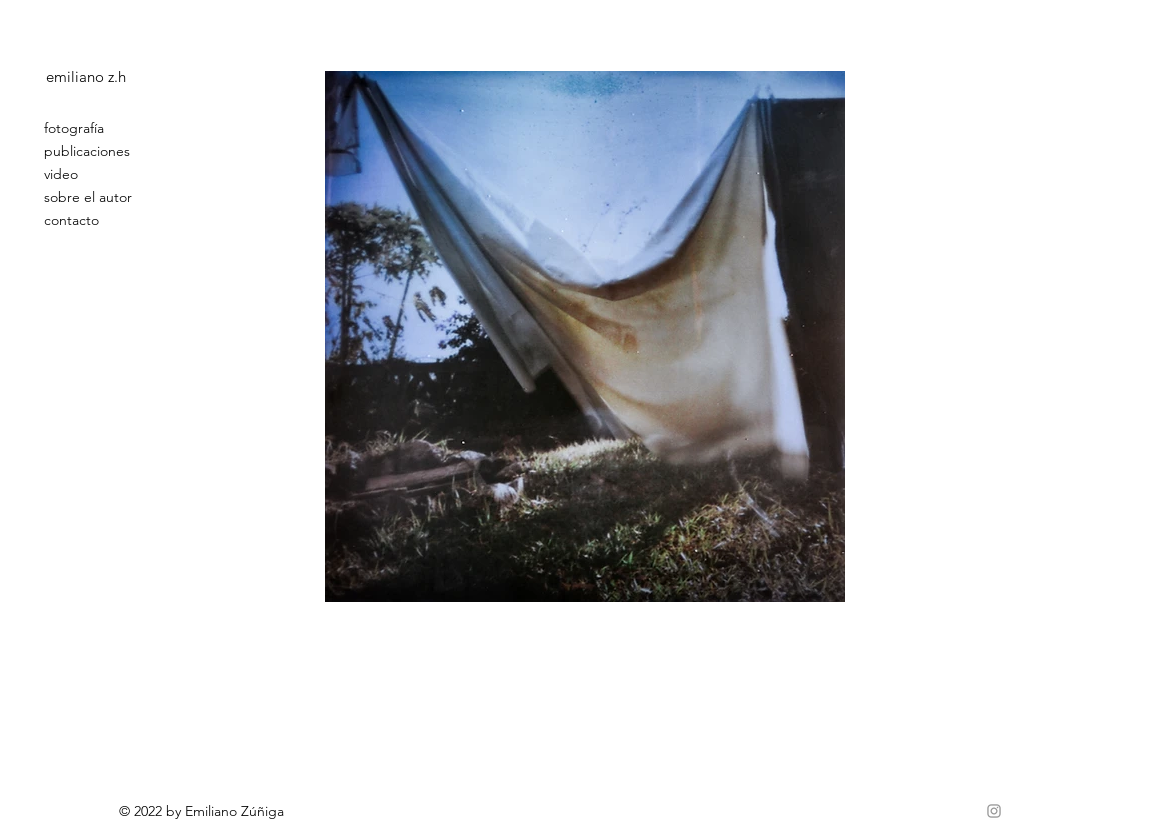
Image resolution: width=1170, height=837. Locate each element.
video (61, 174)
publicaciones (87, 151)
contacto (71, 220)
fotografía (74, 128)
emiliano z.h (86, 76)
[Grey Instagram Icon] (994, 811)
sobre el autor (88, 197)
